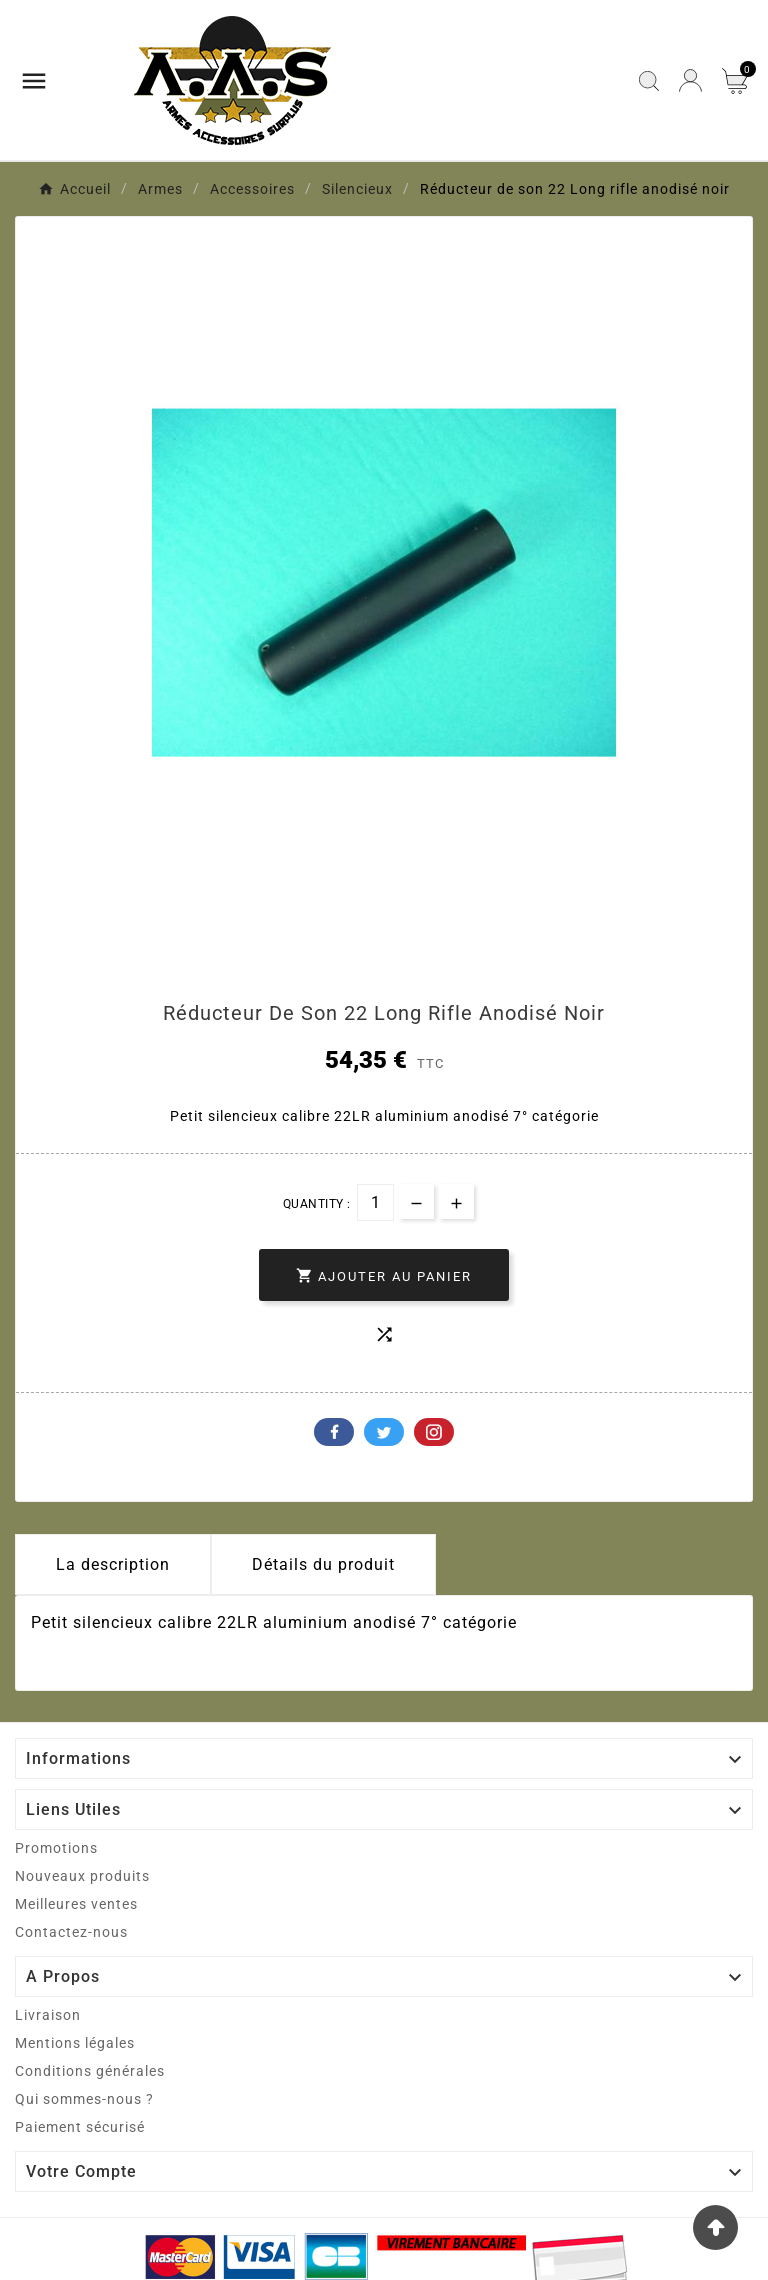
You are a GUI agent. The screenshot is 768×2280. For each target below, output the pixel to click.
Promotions (56, 1848)
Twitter (384, 1432)
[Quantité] (375, 1202)
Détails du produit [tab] (323, 1564)
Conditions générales (90, 2071)
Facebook (334, 1432)
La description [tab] (113, 1564)
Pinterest (434, 1432)
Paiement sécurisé (80, 2127)
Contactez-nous (71, 1932)
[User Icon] (690, 80)
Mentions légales (75, 2043)
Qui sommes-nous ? (84, 2099)
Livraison (48, 2015)
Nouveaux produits (82, 1876)
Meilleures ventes (76, 1904)
